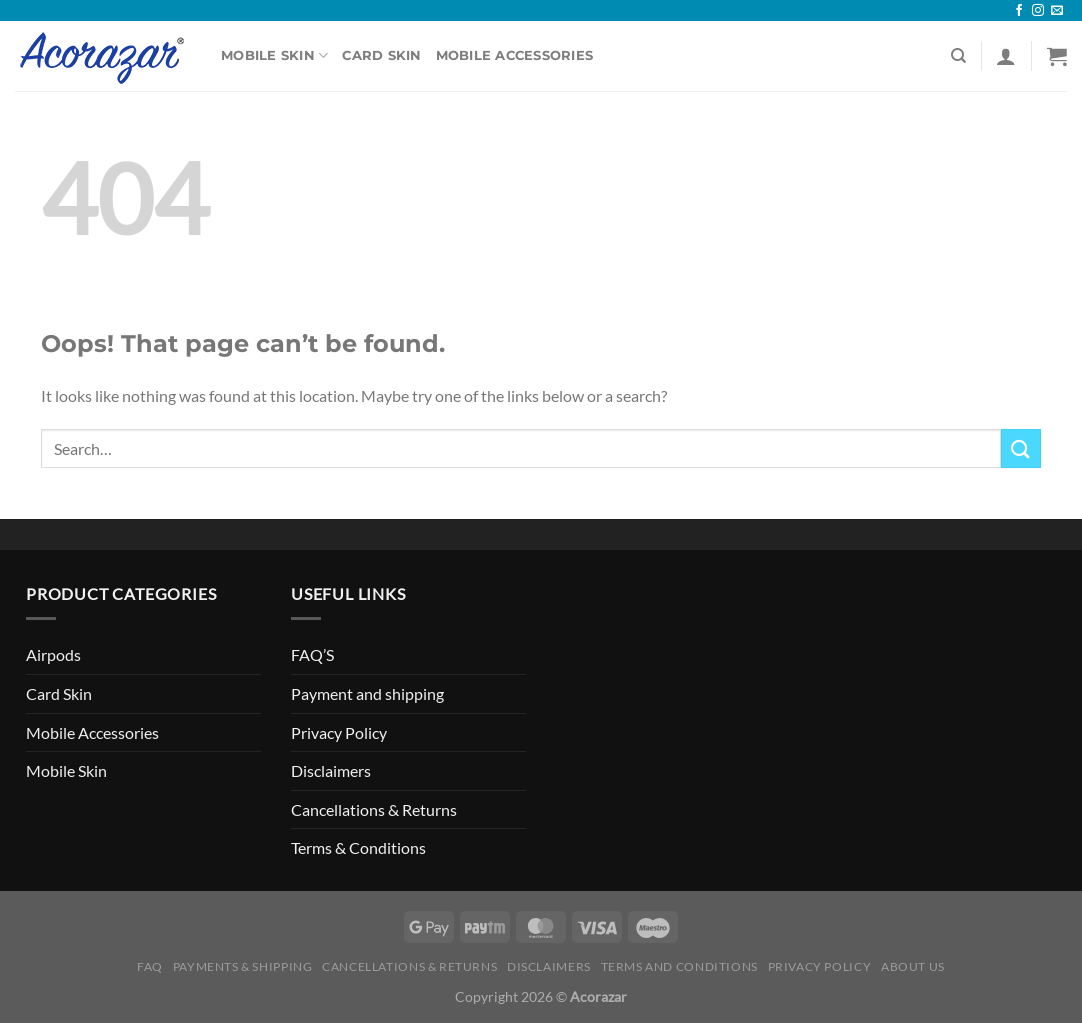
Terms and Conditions (679, 966)
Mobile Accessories (515, 55)
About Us (913, 966)
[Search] (958, 56)
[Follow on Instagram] (1038, 11)
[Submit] (1021, 448)
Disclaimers (331, 770)
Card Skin (381, 55)
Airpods (53, 654)
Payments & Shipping (243, 966)
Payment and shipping (367, 693)
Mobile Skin (274, 55)
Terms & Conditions (358, 847)
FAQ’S (312, 654)
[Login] (1006, 56)
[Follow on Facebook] (1019, 11)
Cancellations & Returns (374, 809)
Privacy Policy (339, 732)
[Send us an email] (1057, 11)
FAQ (150, 966)
